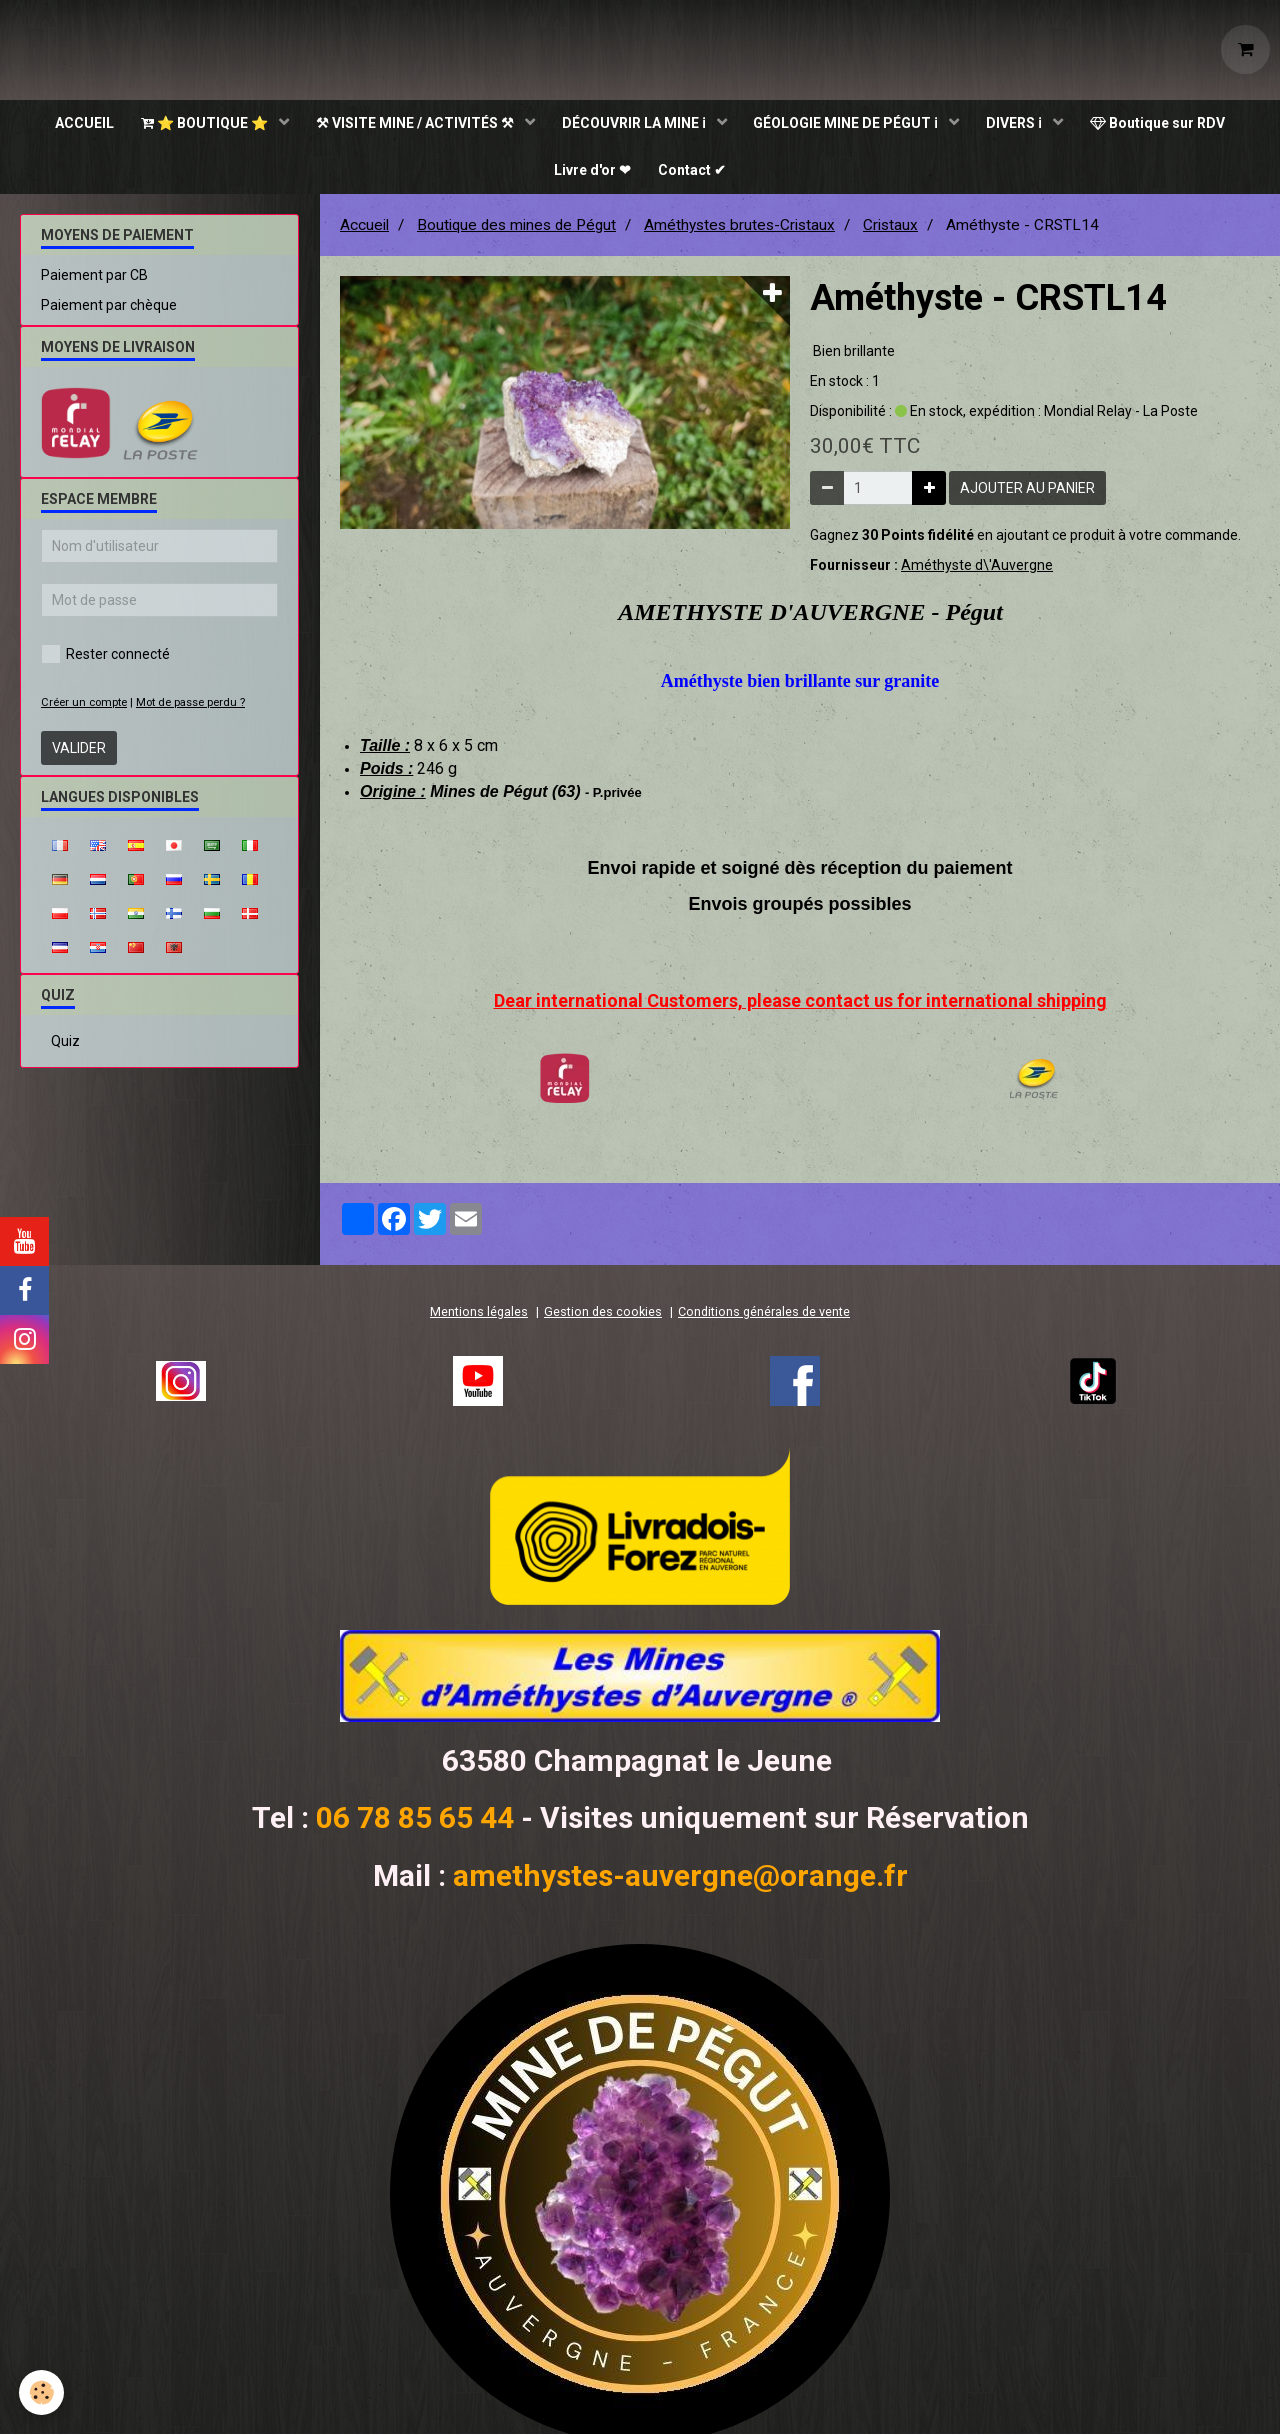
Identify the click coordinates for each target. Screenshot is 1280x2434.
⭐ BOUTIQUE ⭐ (200, 125)
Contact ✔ (694, 175)
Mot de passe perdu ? (190, 708)
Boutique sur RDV (1167, 125)
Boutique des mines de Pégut (516, 231)
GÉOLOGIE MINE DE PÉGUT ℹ (851, 125)
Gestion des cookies (603, 1317)
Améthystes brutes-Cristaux (739, 231)
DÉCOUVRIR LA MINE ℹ (635, 125)
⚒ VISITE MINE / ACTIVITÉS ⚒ (413, 125)
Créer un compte (84, 708)
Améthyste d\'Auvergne (977, 571)
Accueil (364, 231)
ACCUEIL (75, 125)
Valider (79, 754)
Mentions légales (479, 1317)
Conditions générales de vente (764, 1317)
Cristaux (890, 231)
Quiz (65, 1047)
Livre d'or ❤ (591, 175)
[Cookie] (42, 2392)
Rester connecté (105, 660)
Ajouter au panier (1027, 494)
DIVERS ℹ (1022, 125)
